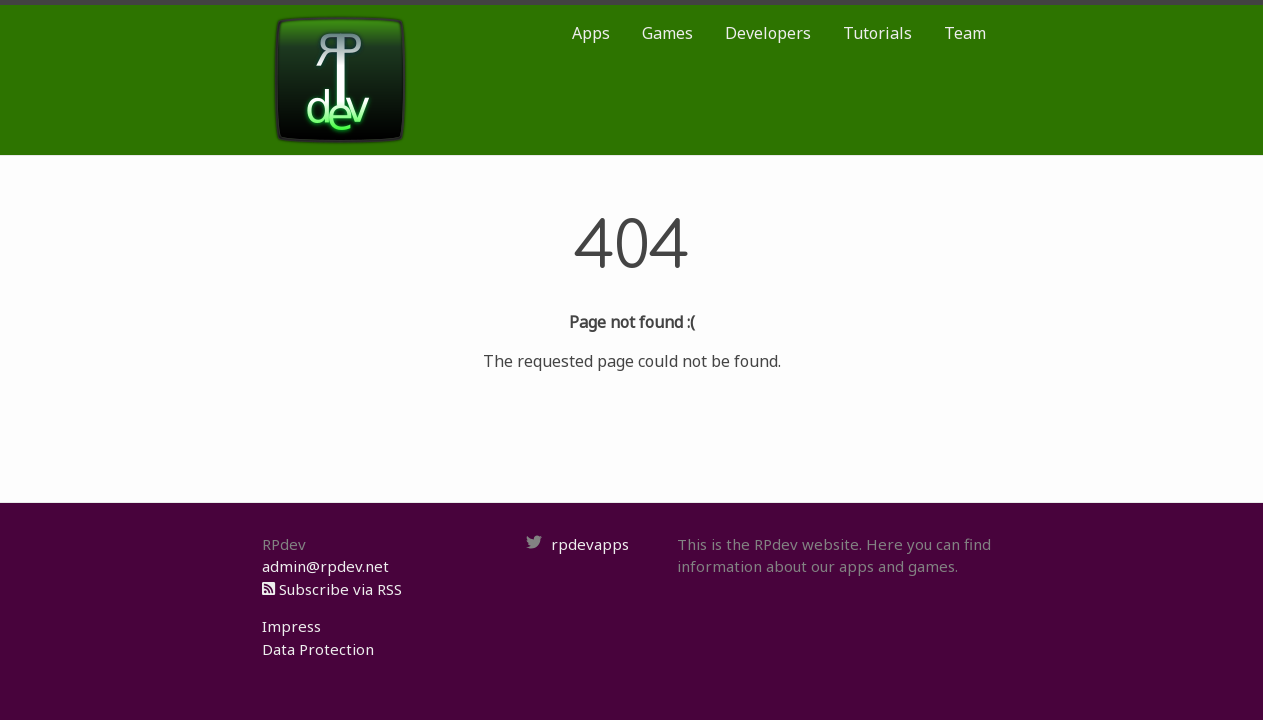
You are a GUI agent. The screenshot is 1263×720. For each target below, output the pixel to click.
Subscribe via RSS (332, 589)
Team (965, 33)
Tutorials (877, 33)
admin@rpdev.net (325, 566)
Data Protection (318, 649)
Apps (591, 33)
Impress (291, 626)
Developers (768, 33)
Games (667, 33)
